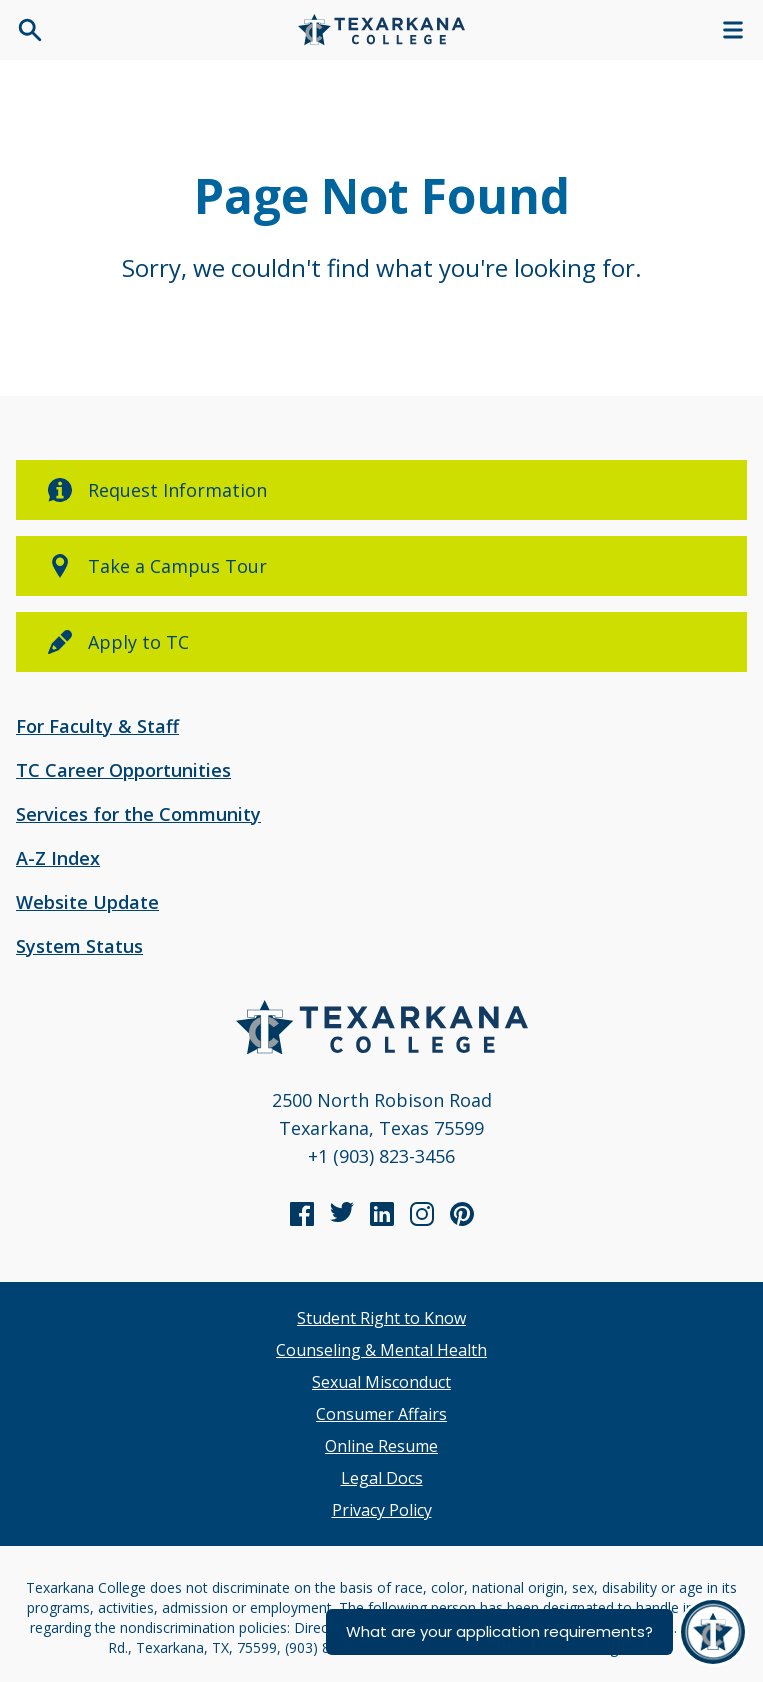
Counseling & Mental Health (381, 1350)
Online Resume (381, 1446)
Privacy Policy (382, 1510)
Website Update (87, 902)
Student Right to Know (381, 1318)
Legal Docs (382, 1478)
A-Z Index (58, 858)
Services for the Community (138, 814)
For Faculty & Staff (97, 726)
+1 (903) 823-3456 (381, 1156)
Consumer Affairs (381, 1414)
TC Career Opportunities (123, 770)
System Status (79, 946)
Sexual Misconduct (381, 1382)
